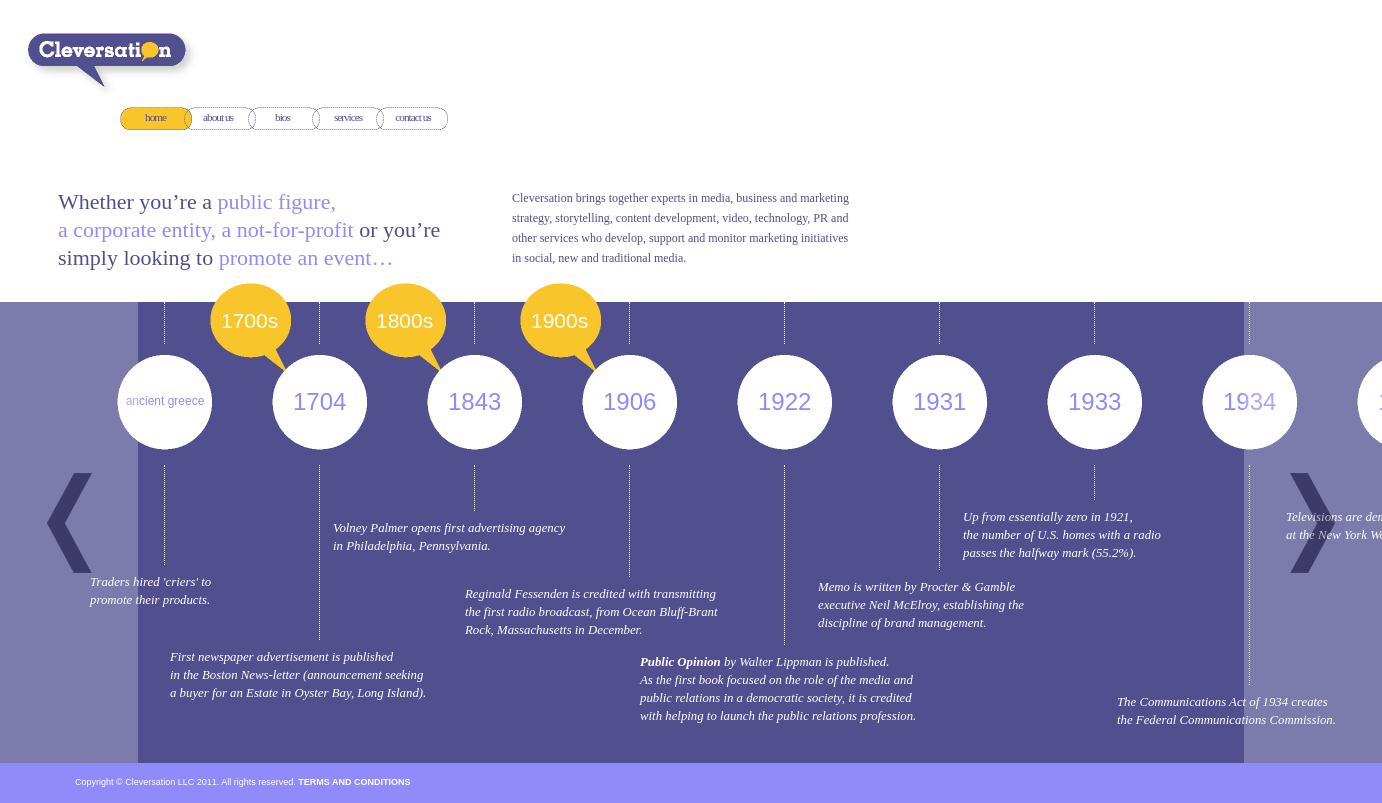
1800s (407, 320)
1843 (477, 402)
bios (282, 117)
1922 (787, 402)
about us (218, 117)
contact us (412, 117)
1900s (562, 320)
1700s (252, 320)
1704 (322, 402)
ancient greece (168, 401)
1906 (632, 402)
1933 (1097, 402)
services (348, 117)
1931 (942, 402)
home (155, 117)
